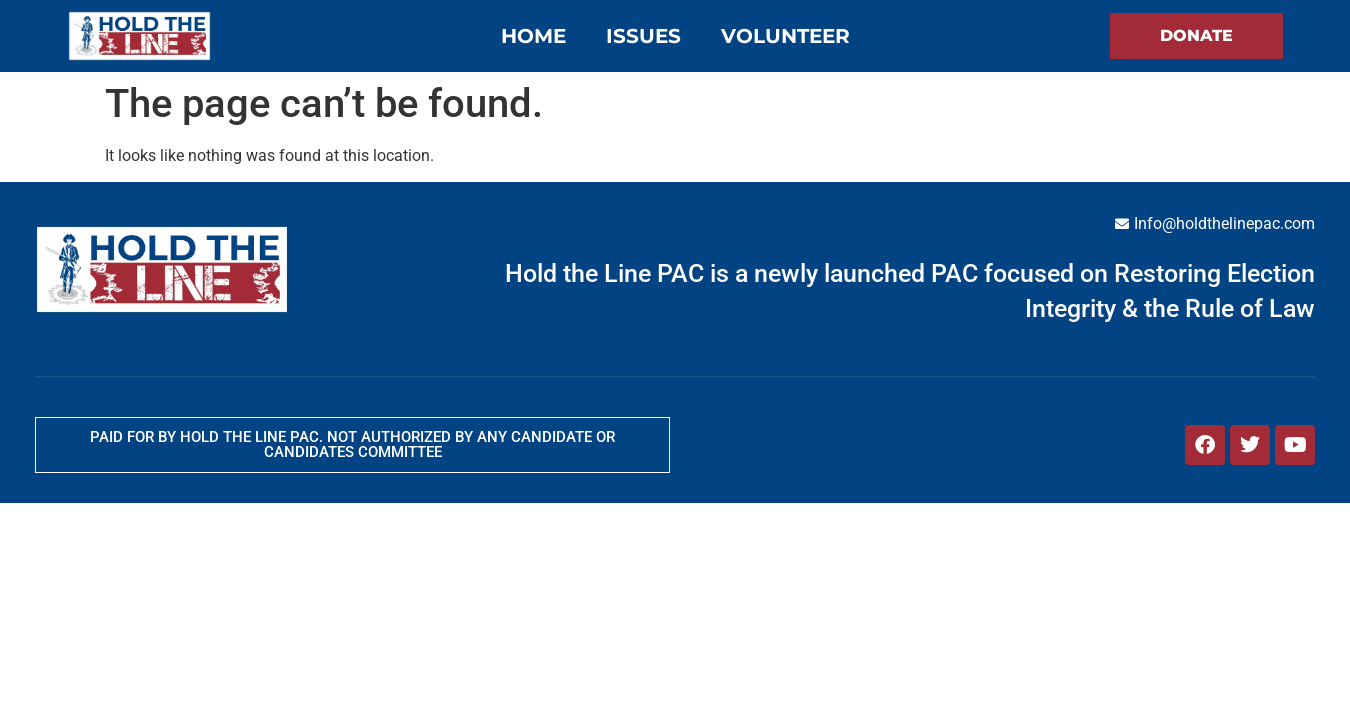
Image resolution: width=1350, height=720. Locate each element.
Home (533, 36)
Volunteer (785, 36)
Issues (643, 36)
